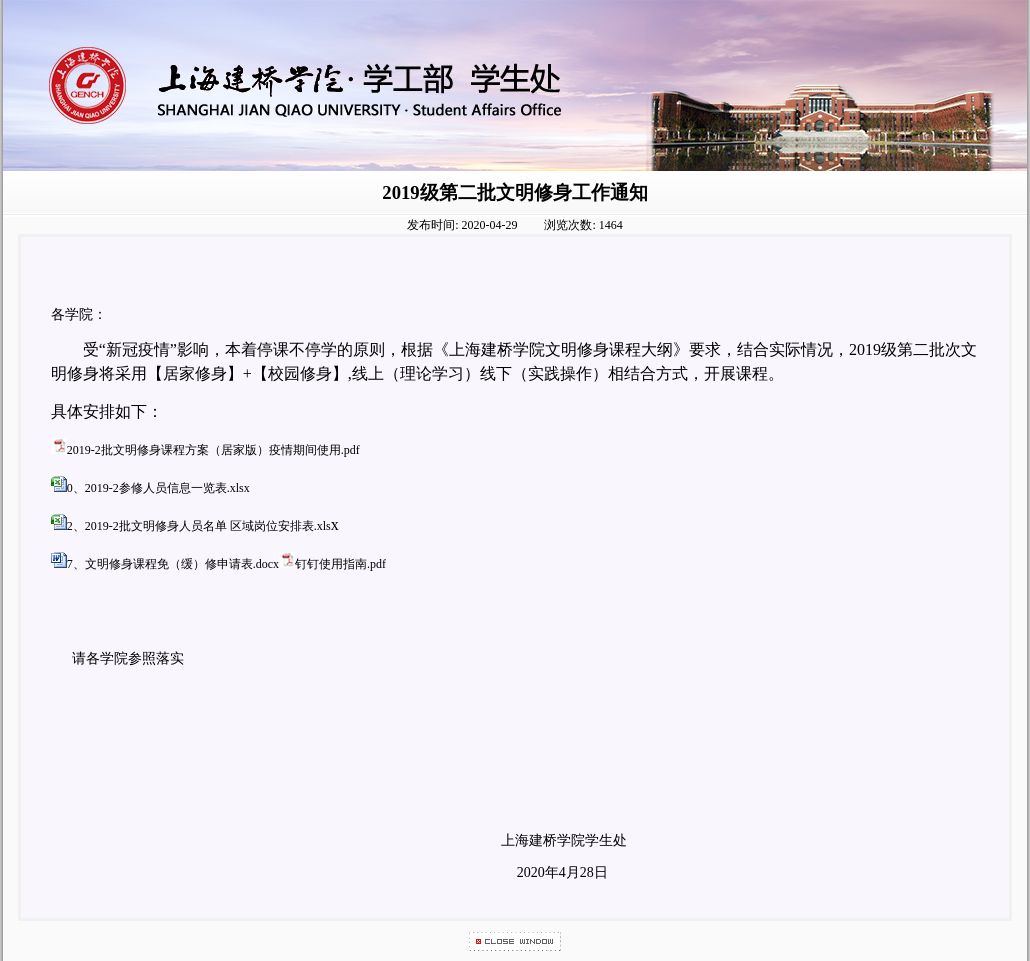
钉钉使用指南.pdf (340, 564)
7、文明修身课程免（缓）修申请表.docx (173, 564)
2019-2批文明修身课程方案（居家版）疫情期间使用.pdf (213, 450)
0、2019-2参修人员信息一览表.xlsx (158, 488)
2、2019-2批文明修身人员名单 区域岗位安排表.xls (199, 526)
